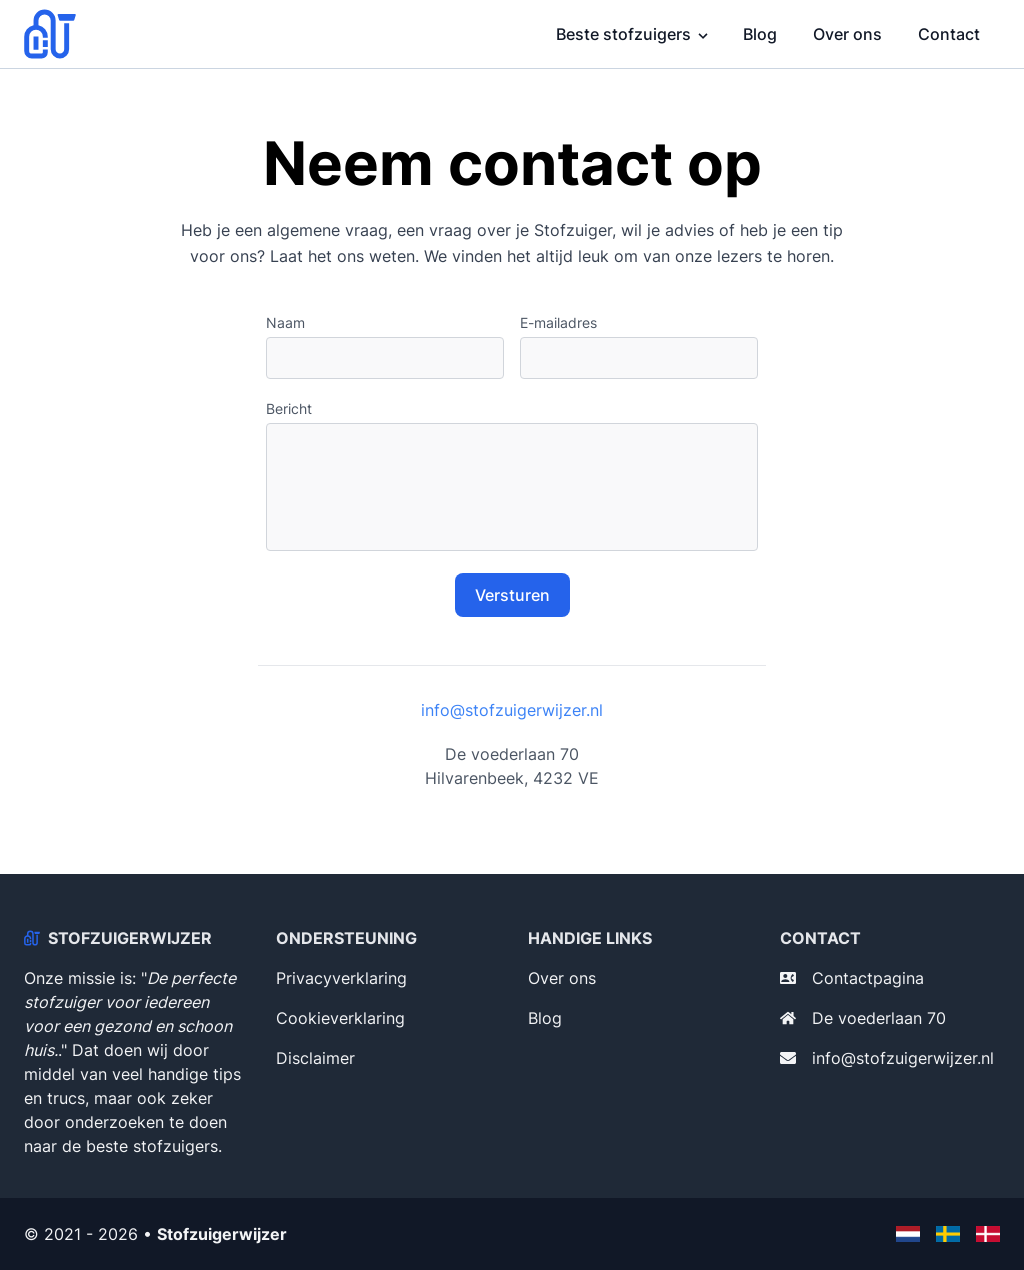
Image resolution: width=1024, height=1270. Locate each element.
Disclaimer (315, 1058)
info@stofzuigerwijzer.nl (512, 710)
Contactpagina (868, 978)
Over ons (847, 34)
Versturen (512, 595)
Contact (949, 34)
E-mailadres (558, 322)
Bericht (289, 408)
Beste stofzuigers (623, 34)
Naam (285, 322)
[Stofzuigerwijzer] (56, 34)
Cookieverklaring (340, 1018)
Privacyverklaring (341, 978)
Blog (760, 34)
